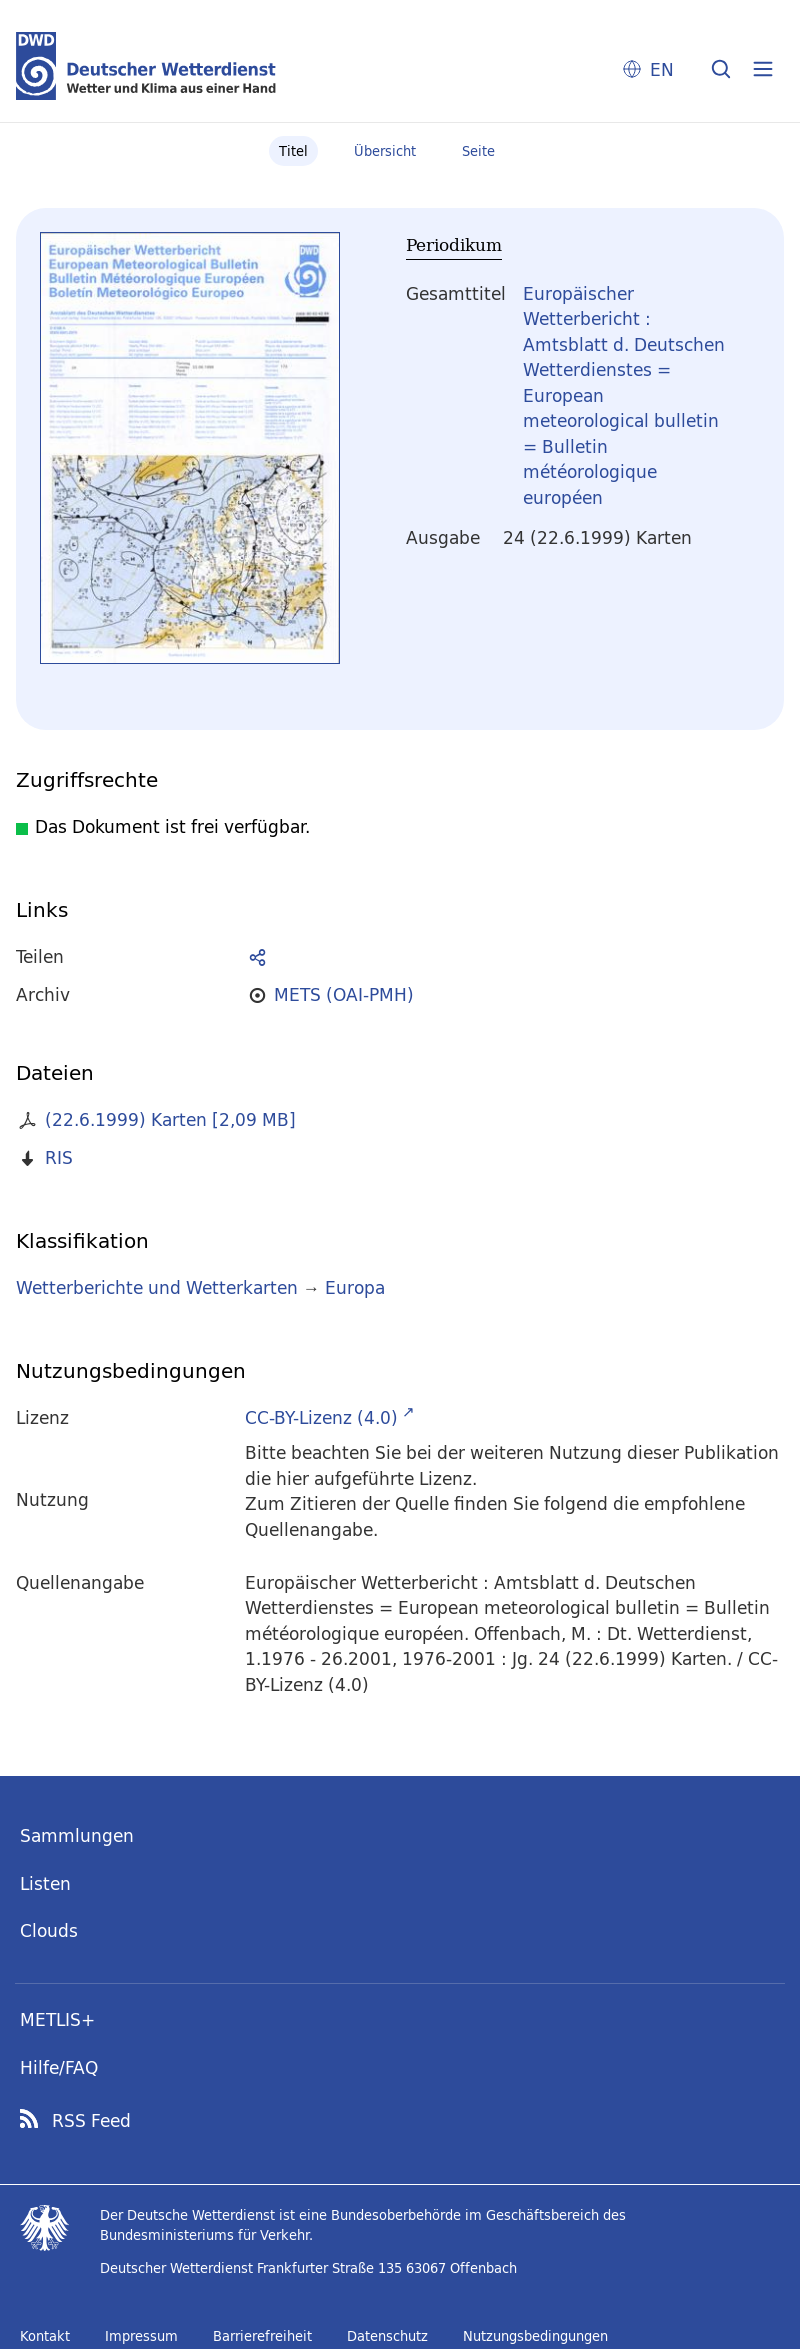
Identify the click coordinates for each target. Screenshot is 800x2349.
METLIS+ (57, 2019)
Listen (45, 1883)
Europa (355, 1287)
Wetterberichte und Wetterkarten (157, 1287)
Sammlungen (77, 1835)
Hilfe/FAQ (59, 2067)
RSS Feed (91, 2121)
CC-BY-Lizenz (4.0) (321, 1417)
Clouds (49, 1930)
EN (662, 69)
